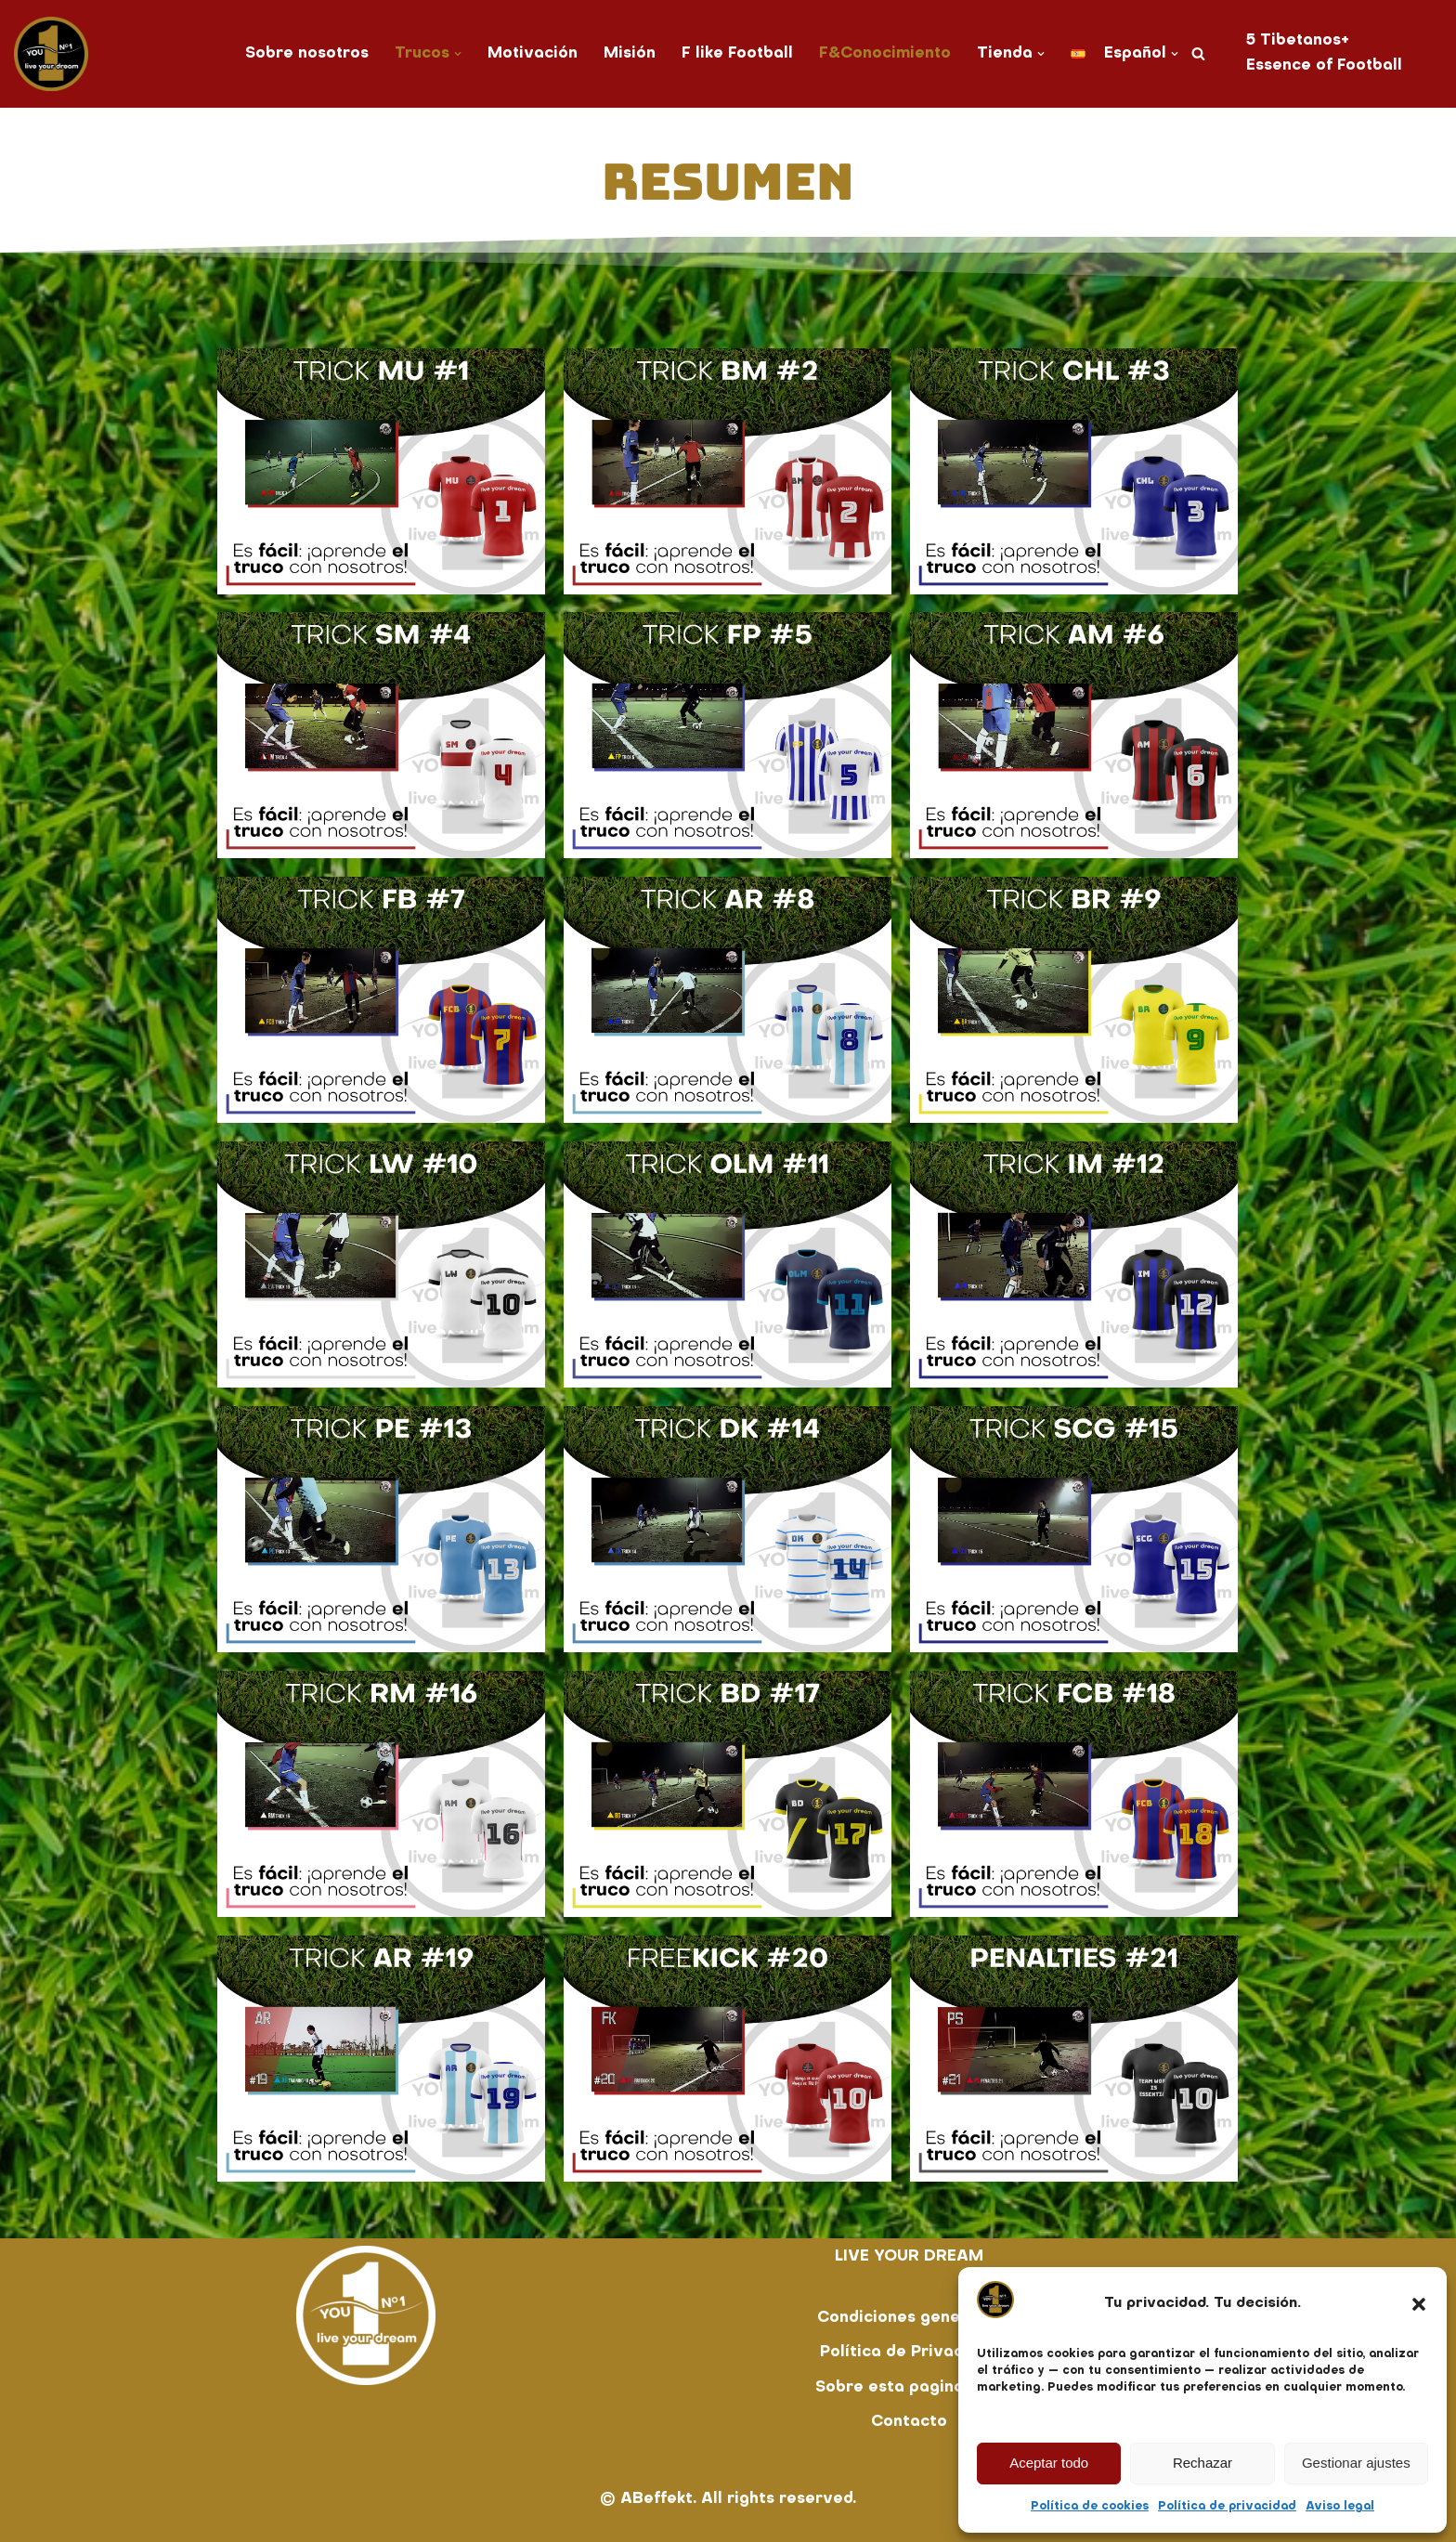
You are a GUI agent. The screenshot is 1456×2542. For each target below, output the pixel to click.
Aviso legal (1340, 2506)
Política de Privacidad (909, 2352)
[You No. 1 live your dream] (51, 54)
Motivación (532, 53)
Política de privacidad (1227, 2506)
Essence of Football (1326, 66)
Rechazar (1202, 2462)
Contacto (909, 2422)
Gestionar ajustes (1356, 2462)
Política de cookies (1090, 2506)
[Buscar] (1200, 53)
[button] (1419, 2304)
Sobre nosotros (305, 53)
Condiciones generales (909, 2318)
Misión (630, 53)
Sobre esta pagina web (909, 2387)
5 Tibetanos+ (1300, 40)
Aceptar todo (1048, 2462)
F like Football (738, 53)
